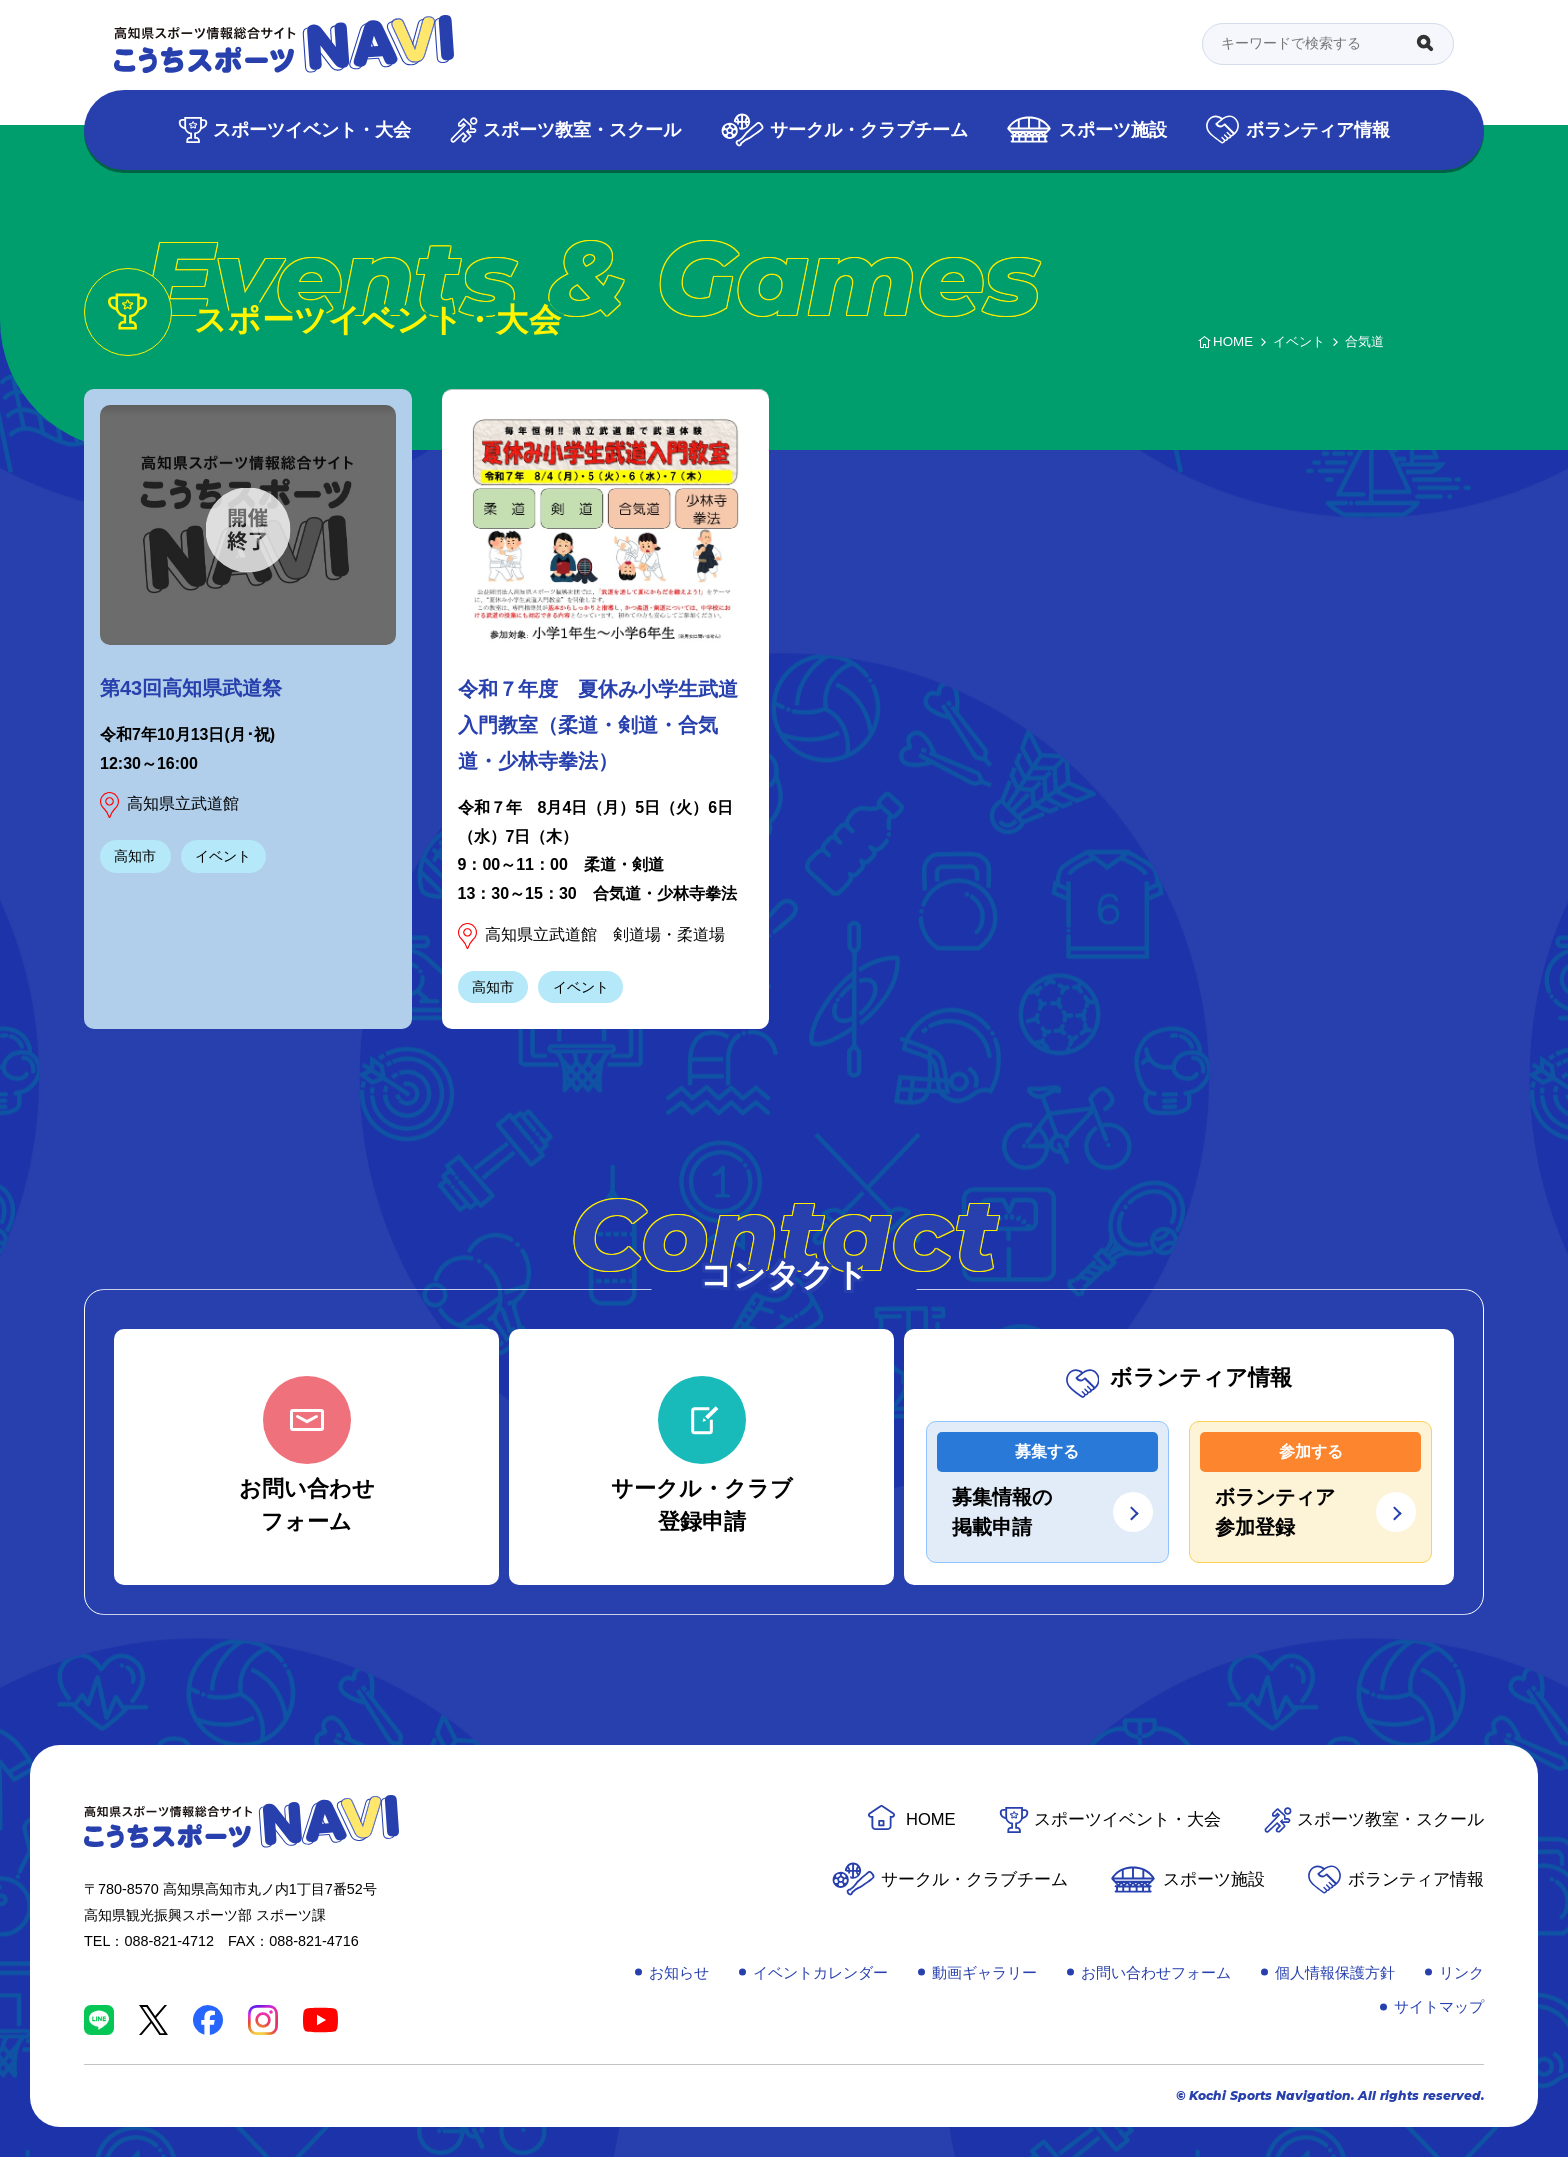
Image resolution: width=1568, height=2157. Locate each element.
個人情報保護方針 (1335, 1972)
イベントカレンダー (820, 1972)
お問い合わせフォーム (1156, 1972)
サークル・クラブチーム (869, 129)
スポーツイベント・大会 (312, 129)
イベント (223, 856)
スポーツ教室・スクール (582, 129)
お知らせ (679, 1972)
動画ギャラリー (984, 1972)
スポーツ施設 (1113, 129)
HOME (931, 1819)
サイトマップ (1439, 2006)
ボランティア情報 (1318, 129)
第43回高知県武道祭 (191, 688)
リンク (1461, 1972)
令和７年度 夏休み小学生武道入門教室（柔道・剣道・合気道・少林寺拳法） (598, 725)
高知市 (135, 856)
